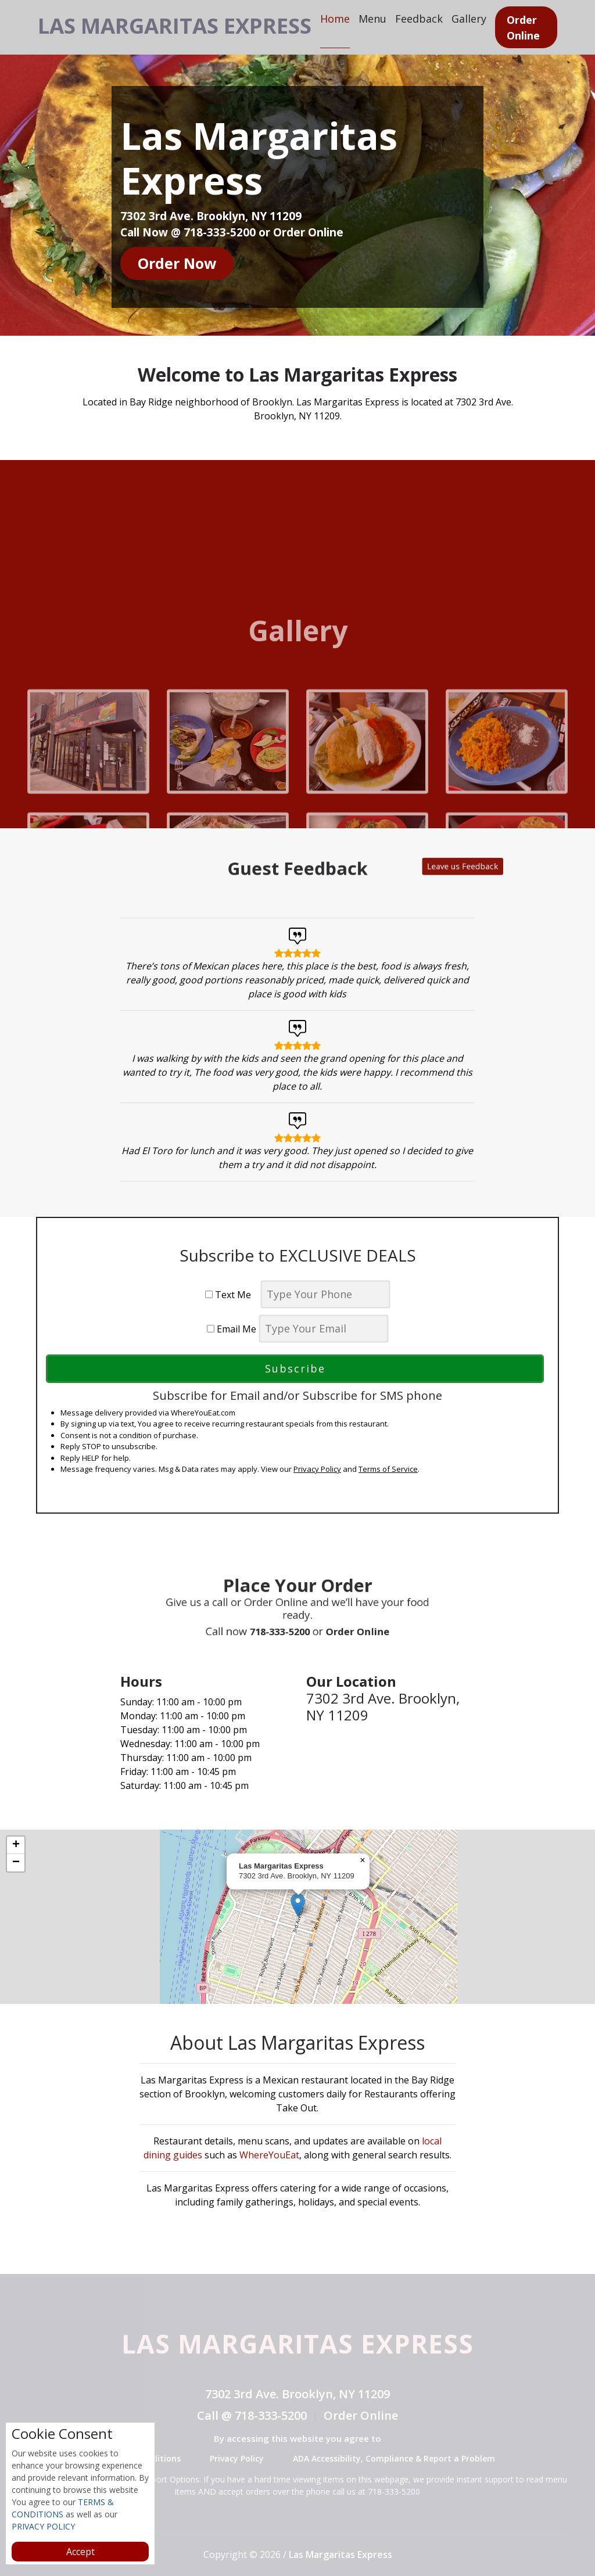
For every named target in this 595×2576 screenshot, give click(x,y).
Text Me (231, 1294)
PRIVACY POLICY (43, 2526)
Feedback (458, 18)
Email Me (231, 1329)
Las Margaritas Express (197, 24)
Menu (411, 18)
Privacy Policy (317, 1469)
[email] (324, 1328)
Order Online (562, 27)
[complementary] (297, 1917)
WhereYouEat (269, 2155)
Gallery (507, 18)
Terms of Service (388, 1469)
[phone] (325, 1294)
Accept (80, 2551)
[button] (298, 1905)
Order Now (177, 263)
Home (374, 18)
